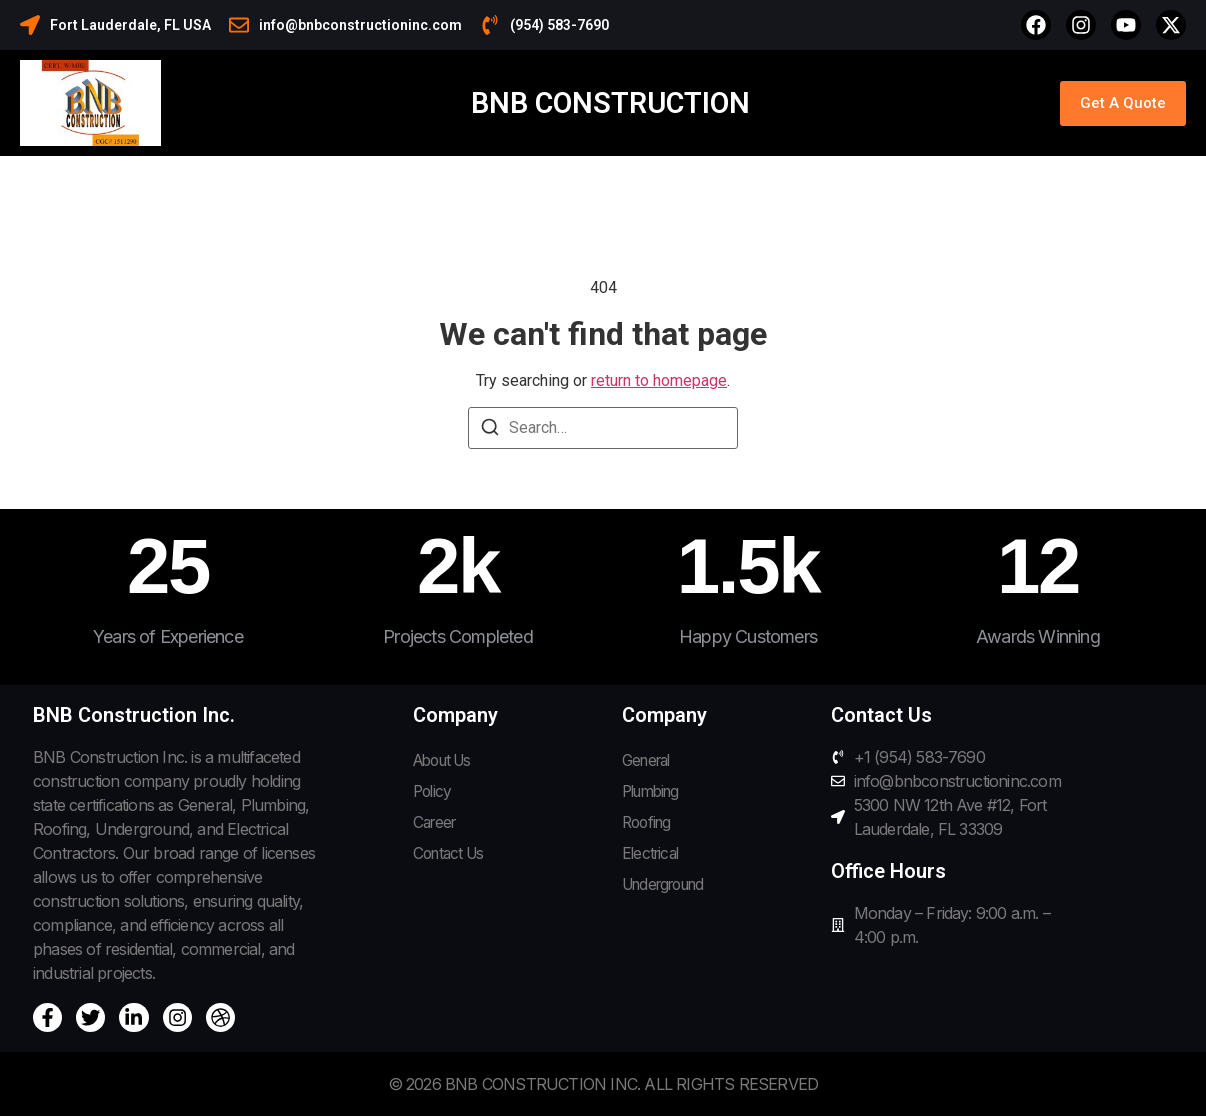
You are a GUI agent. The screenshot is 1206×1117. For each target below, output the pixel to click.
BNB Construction (610, 103)
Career (436, 825)
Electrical (652, 857)
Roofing (648, 825)
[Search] (490, 430)
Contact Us (451, 857)
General (649, 761)
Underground (669, 889)
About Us (446, 761)
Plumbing (654, 793)
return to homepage (659, 380)
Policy (433, 793)
